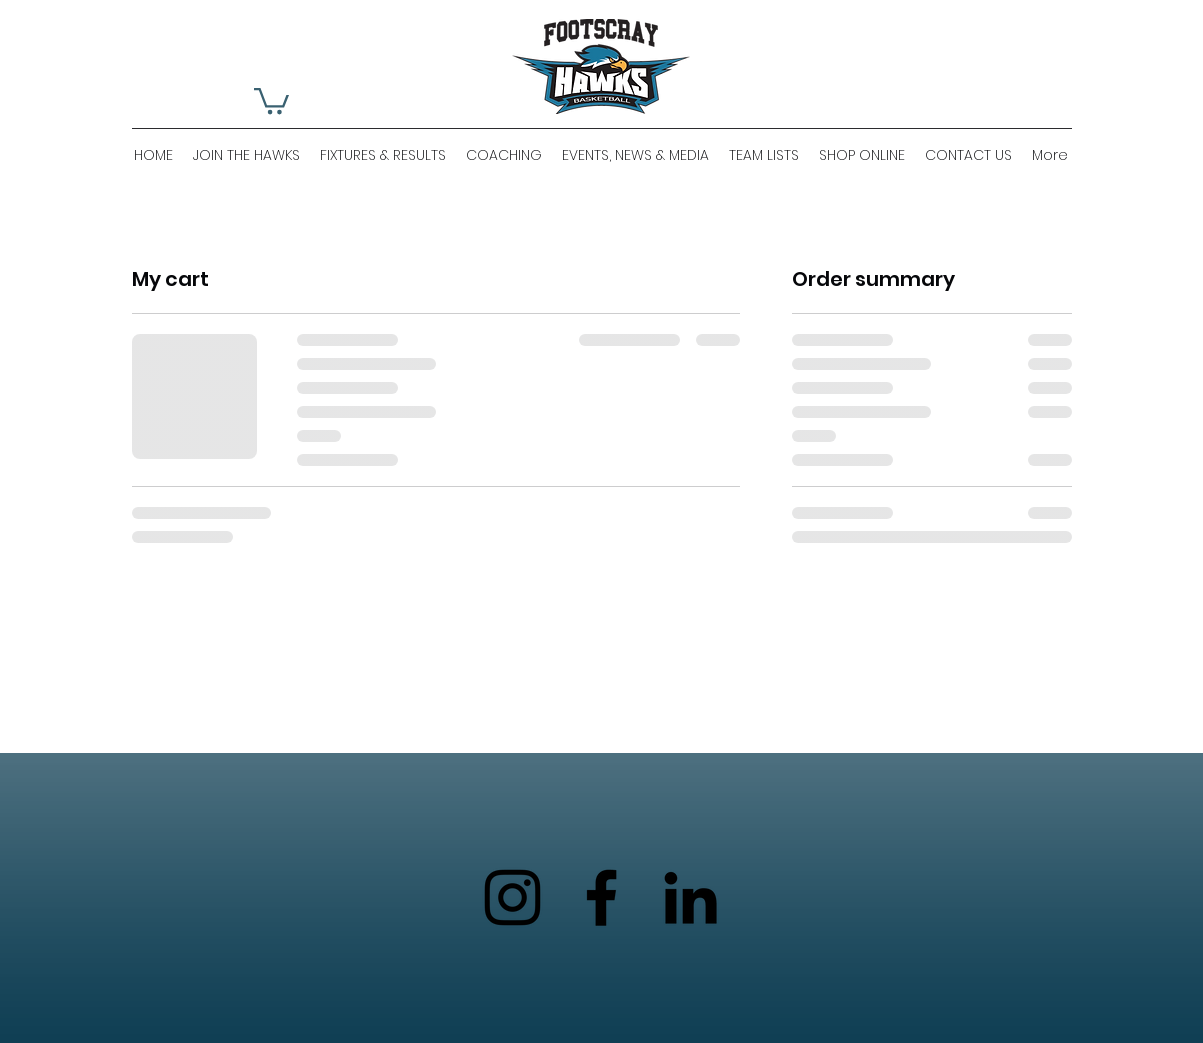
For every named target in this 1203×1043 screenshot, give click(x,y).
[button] (271, 99)
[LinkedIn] (690, 897)
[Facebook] (601, 897)
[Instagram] (512, 897)
